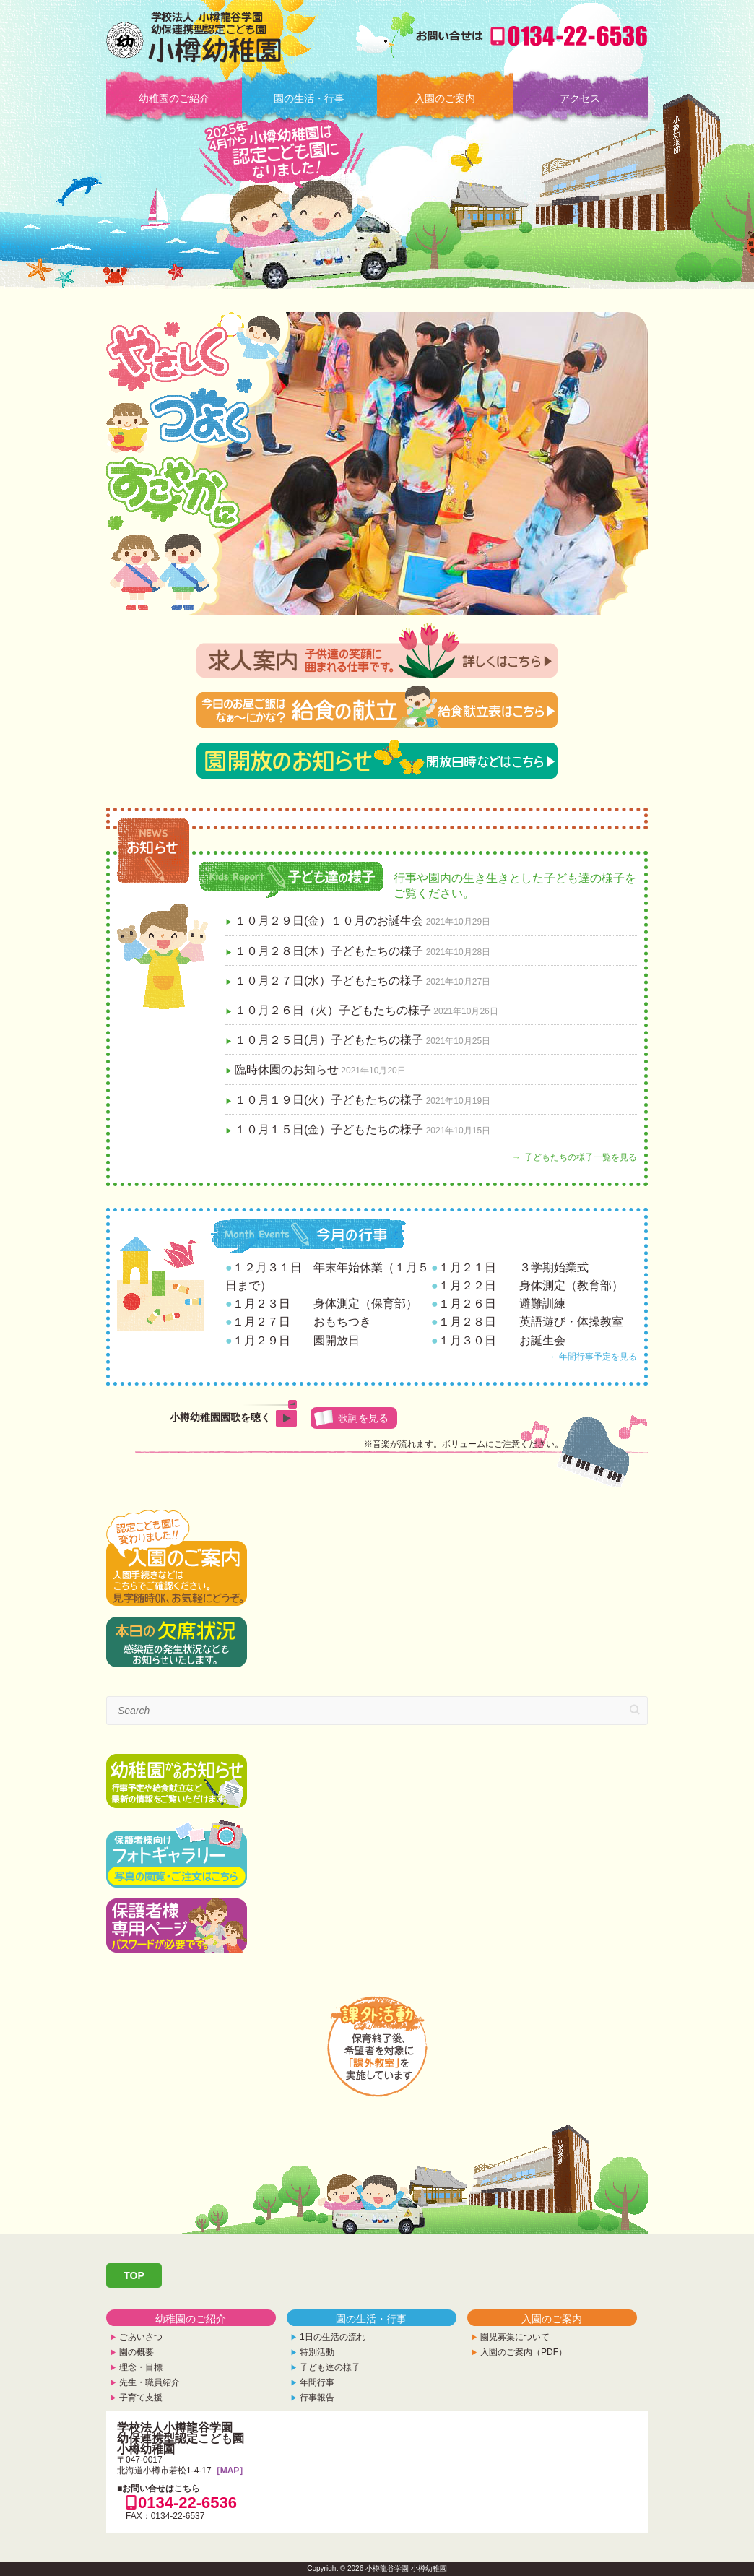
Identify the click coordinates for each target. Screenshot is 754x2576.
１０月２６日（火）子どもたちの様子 (333, 1010)
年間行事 (317, 2382)
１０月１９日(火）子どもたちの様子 (329, 1100)
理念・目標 (140, 2367)
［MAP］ (230, 2470)
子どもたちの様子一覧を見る (580, 1157)
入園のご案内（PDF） (523, 2352)
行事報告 (317, 2398)
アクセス (580, 98)
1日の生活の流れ (332, 2337)
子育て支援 (140, 2398)
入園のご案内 (445, 98)
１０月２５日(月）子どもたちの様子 (329, 1040)
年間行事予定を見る (598, 1357)
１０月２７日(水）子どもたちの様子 (329, 980)
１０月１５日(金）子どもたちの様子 (329, 1129)
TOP (134, 2275)
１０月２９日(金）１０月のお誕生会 (329, 921)
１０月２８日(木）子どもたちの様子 (329, 951)
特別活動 (317, 2352)
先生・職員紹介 (149, 2382)
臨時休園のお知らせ (287, 1069)
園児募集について (515, 2337)
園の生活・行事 (309, 98)
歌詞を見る (363, 1418)
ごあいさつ (140, 2337)
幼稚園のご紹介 (174, 98)
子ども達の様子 (330, 2367)
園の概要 (136, 2352)
